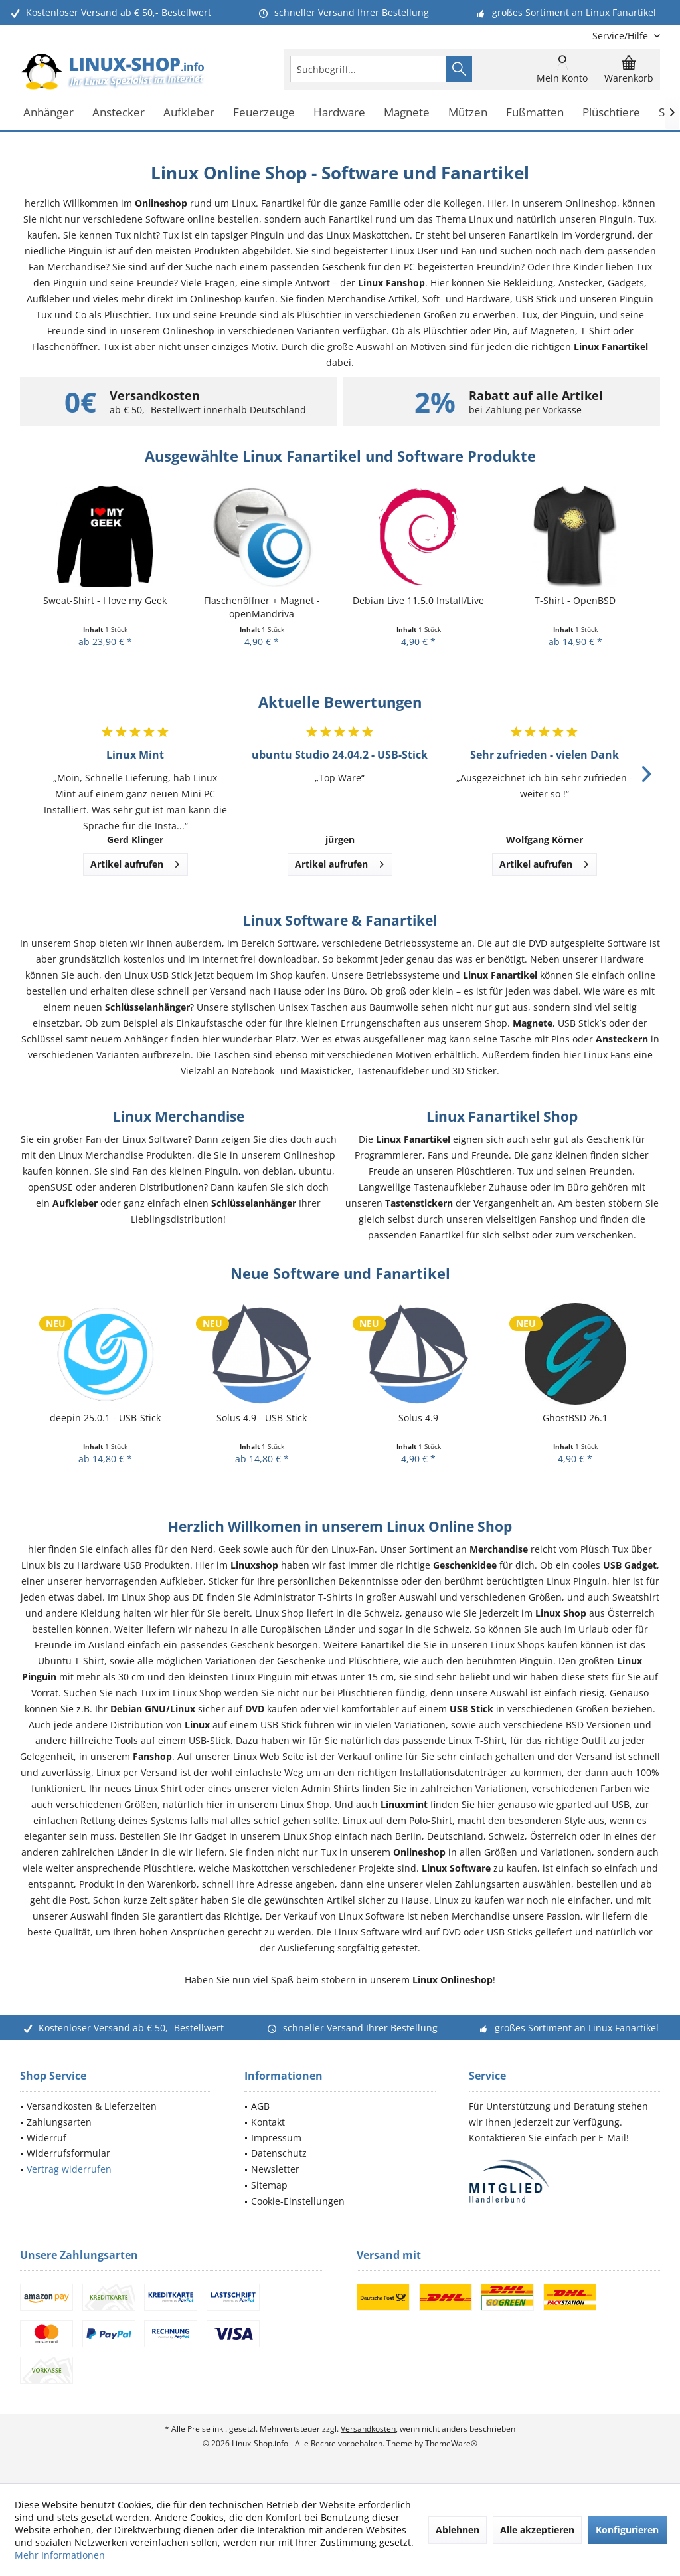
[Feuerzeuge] (264, 113)
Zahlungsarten (59, 2122)
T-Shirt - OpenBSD (575, 600)
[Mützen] (468, 113)
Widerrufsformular (68, 2153)
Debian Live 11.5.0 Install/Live (418, 600)
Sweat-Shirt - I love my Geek (105, 600)
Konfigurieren (627, 2530)
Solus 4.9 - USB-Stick (261, 1417)
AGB (260, 2106)
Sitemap (269, 2185)
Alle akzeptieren (537, 2530)
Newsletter (275, 2169)
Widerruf (46, 2137)
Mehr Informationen (60, 2555)
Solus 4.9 (418, 1417)
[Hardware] (339, 113)
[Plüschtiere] (611, 113)
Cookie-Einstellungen (298, 2201)
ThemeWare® (451, 2443)
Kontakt (268, 2122)
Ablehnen (457, 2530)
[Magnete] (407, 113)
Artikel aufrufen (134, 862)
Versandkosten (368, 2428)
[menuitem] (621, 35)
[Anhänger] (48, 113)
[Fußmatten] (535, 113)
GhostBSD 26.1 (575, 1417)
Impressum (276, 2137)
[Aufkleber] (189, 113)
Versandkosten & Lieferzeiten (92, 2106)
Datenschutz (279, 2153)
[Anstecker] (118, 113)
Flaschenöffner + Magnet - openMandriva (262, 607)
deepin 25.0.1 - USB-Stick (105, 1417)
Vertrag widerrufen (69, 2169)
